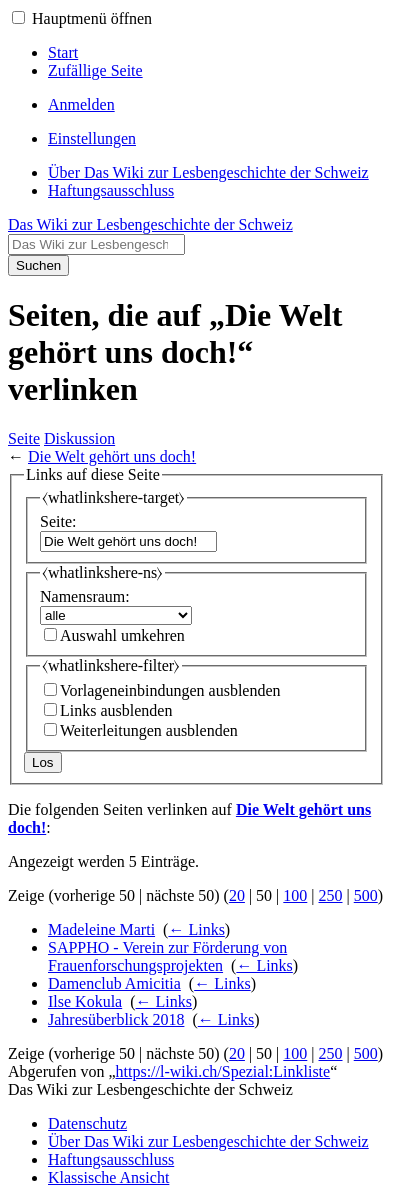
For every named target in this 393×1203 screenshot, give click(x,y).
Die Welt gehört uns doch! (112, 456)
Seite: (58, 521)
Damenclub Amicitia (114, 983)
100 (295, 895)
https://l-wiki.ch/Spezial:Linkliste (223, 1071)
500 (366, 895)
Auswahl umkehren (122, 635)
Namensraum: (85, 596)
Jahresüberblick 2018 (116, 1019)
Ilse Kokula (85, 1001)
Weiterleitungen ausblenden (149, 730)
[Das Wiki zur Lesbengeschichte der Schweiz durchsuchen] (96, 244)
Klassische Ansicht (108, 1177)
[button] (18, 17)
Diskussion (79, 438)
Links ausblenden (116, 710)
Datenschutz (87, 1123)
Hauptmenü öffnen (92, 18)
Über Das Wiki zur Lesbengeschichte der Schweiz (208, 1141)
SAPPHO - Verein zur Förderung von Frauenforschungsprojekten (167, 956)
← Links (196, 929)
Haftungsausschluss (111, 1159)
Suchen (38, 265)
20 (237, 895)
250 (331, 895)
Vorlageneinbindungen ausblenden (170, 690)
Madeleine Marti (101, 929)
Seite (24, 438)
